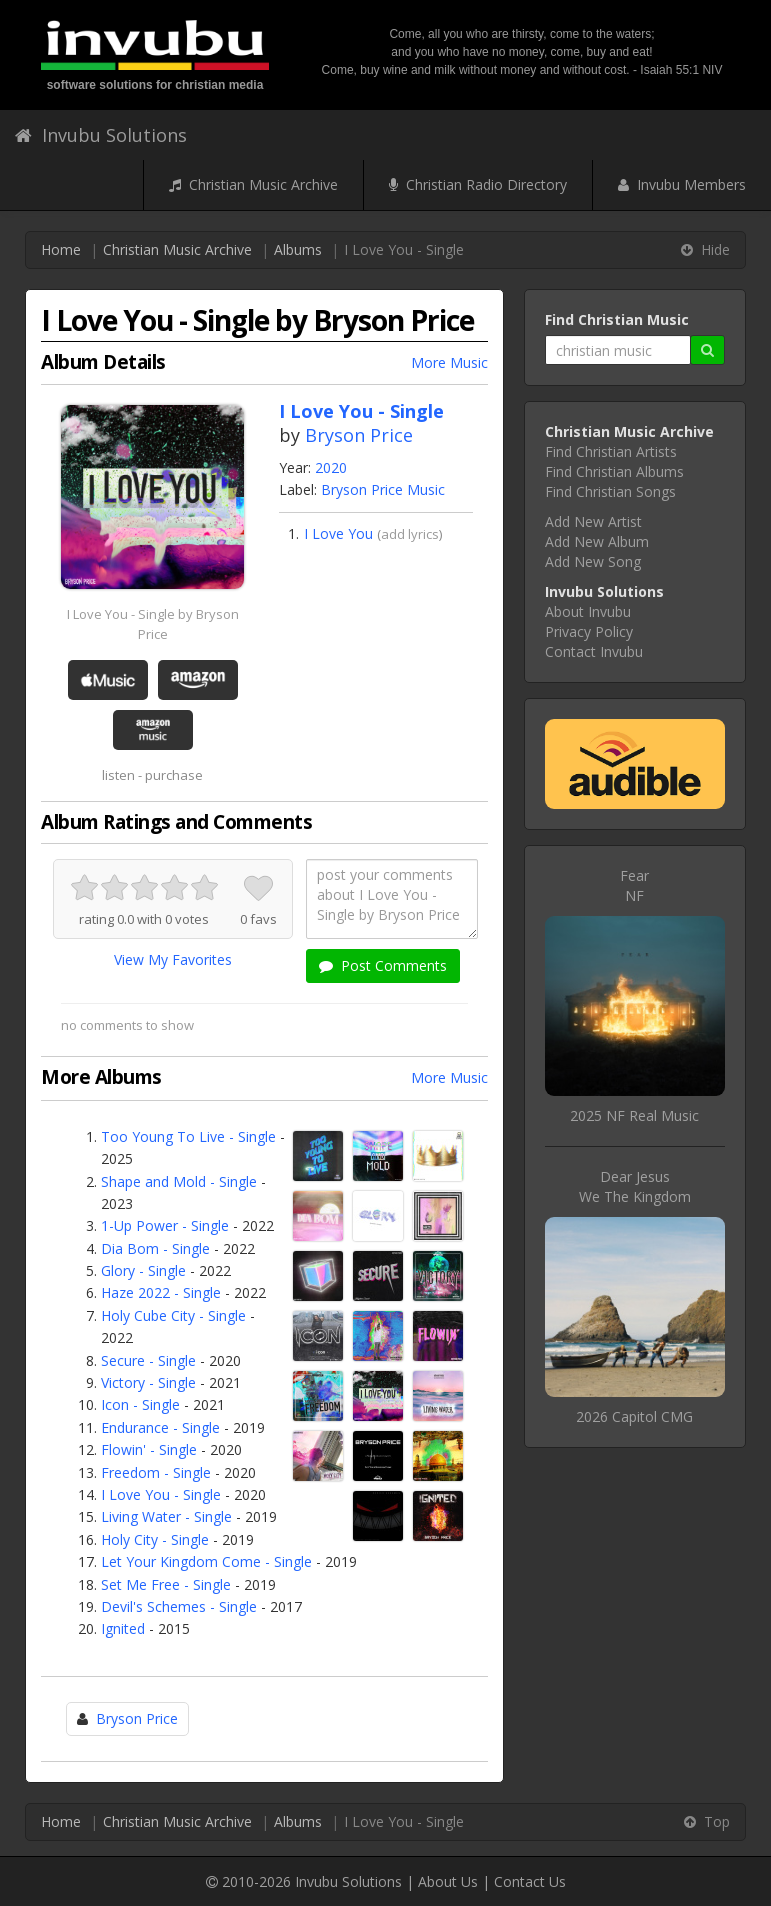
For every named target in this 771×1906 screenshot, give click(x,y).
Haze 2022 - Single (161, 1292)
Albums (298, 249)
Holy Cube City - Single (173, 1315)
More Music (449, 362)
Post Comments (383, 965)
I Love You (338, 533)
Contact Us (530, 1881)
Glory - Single (143, 1270)
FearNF (634, 885)
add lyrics (410, 534)
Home (61, 249)
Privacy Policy (589, 631)
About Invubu (588, 611)
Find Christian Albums (614, 471)
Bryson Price (359, 435)
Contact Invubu (594, 651)
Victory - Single (148, 1382)
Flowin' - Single (149, 1449)
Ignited (123, 1628)
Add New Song (593, 561)
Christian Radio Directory (478, 184)
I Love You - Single (161, 1494)
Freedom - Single (156, 1472)
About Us (448, 1881)
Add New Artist (593, 521)
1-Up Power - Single (165, 1225)
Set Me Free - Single (166, 1584)
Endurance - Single (160, 1427)
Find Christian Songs (610, 491)
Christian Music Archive (253, 184)
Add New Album (597, 541)
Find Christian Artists (611, 451)
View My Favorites (173, 959)
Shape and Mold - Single (179, 1181)
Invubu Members (682, 184)
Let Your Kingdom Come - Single (206, 1561)
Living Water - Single (166, 1516)
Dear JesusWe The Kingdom (635, 1186)
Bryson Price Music (383, 489)
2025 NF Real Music (634, 1115)
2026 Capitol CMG (634, 1416)
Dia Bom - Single (155, 1248)
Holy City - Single (155, 1539)
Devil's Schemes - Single (179, 1606)
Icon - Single (140, 1404)
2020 (331, 467)
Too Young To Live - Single (188, 1136)
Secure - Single (148, 1360)
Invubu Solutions (101, 135)
